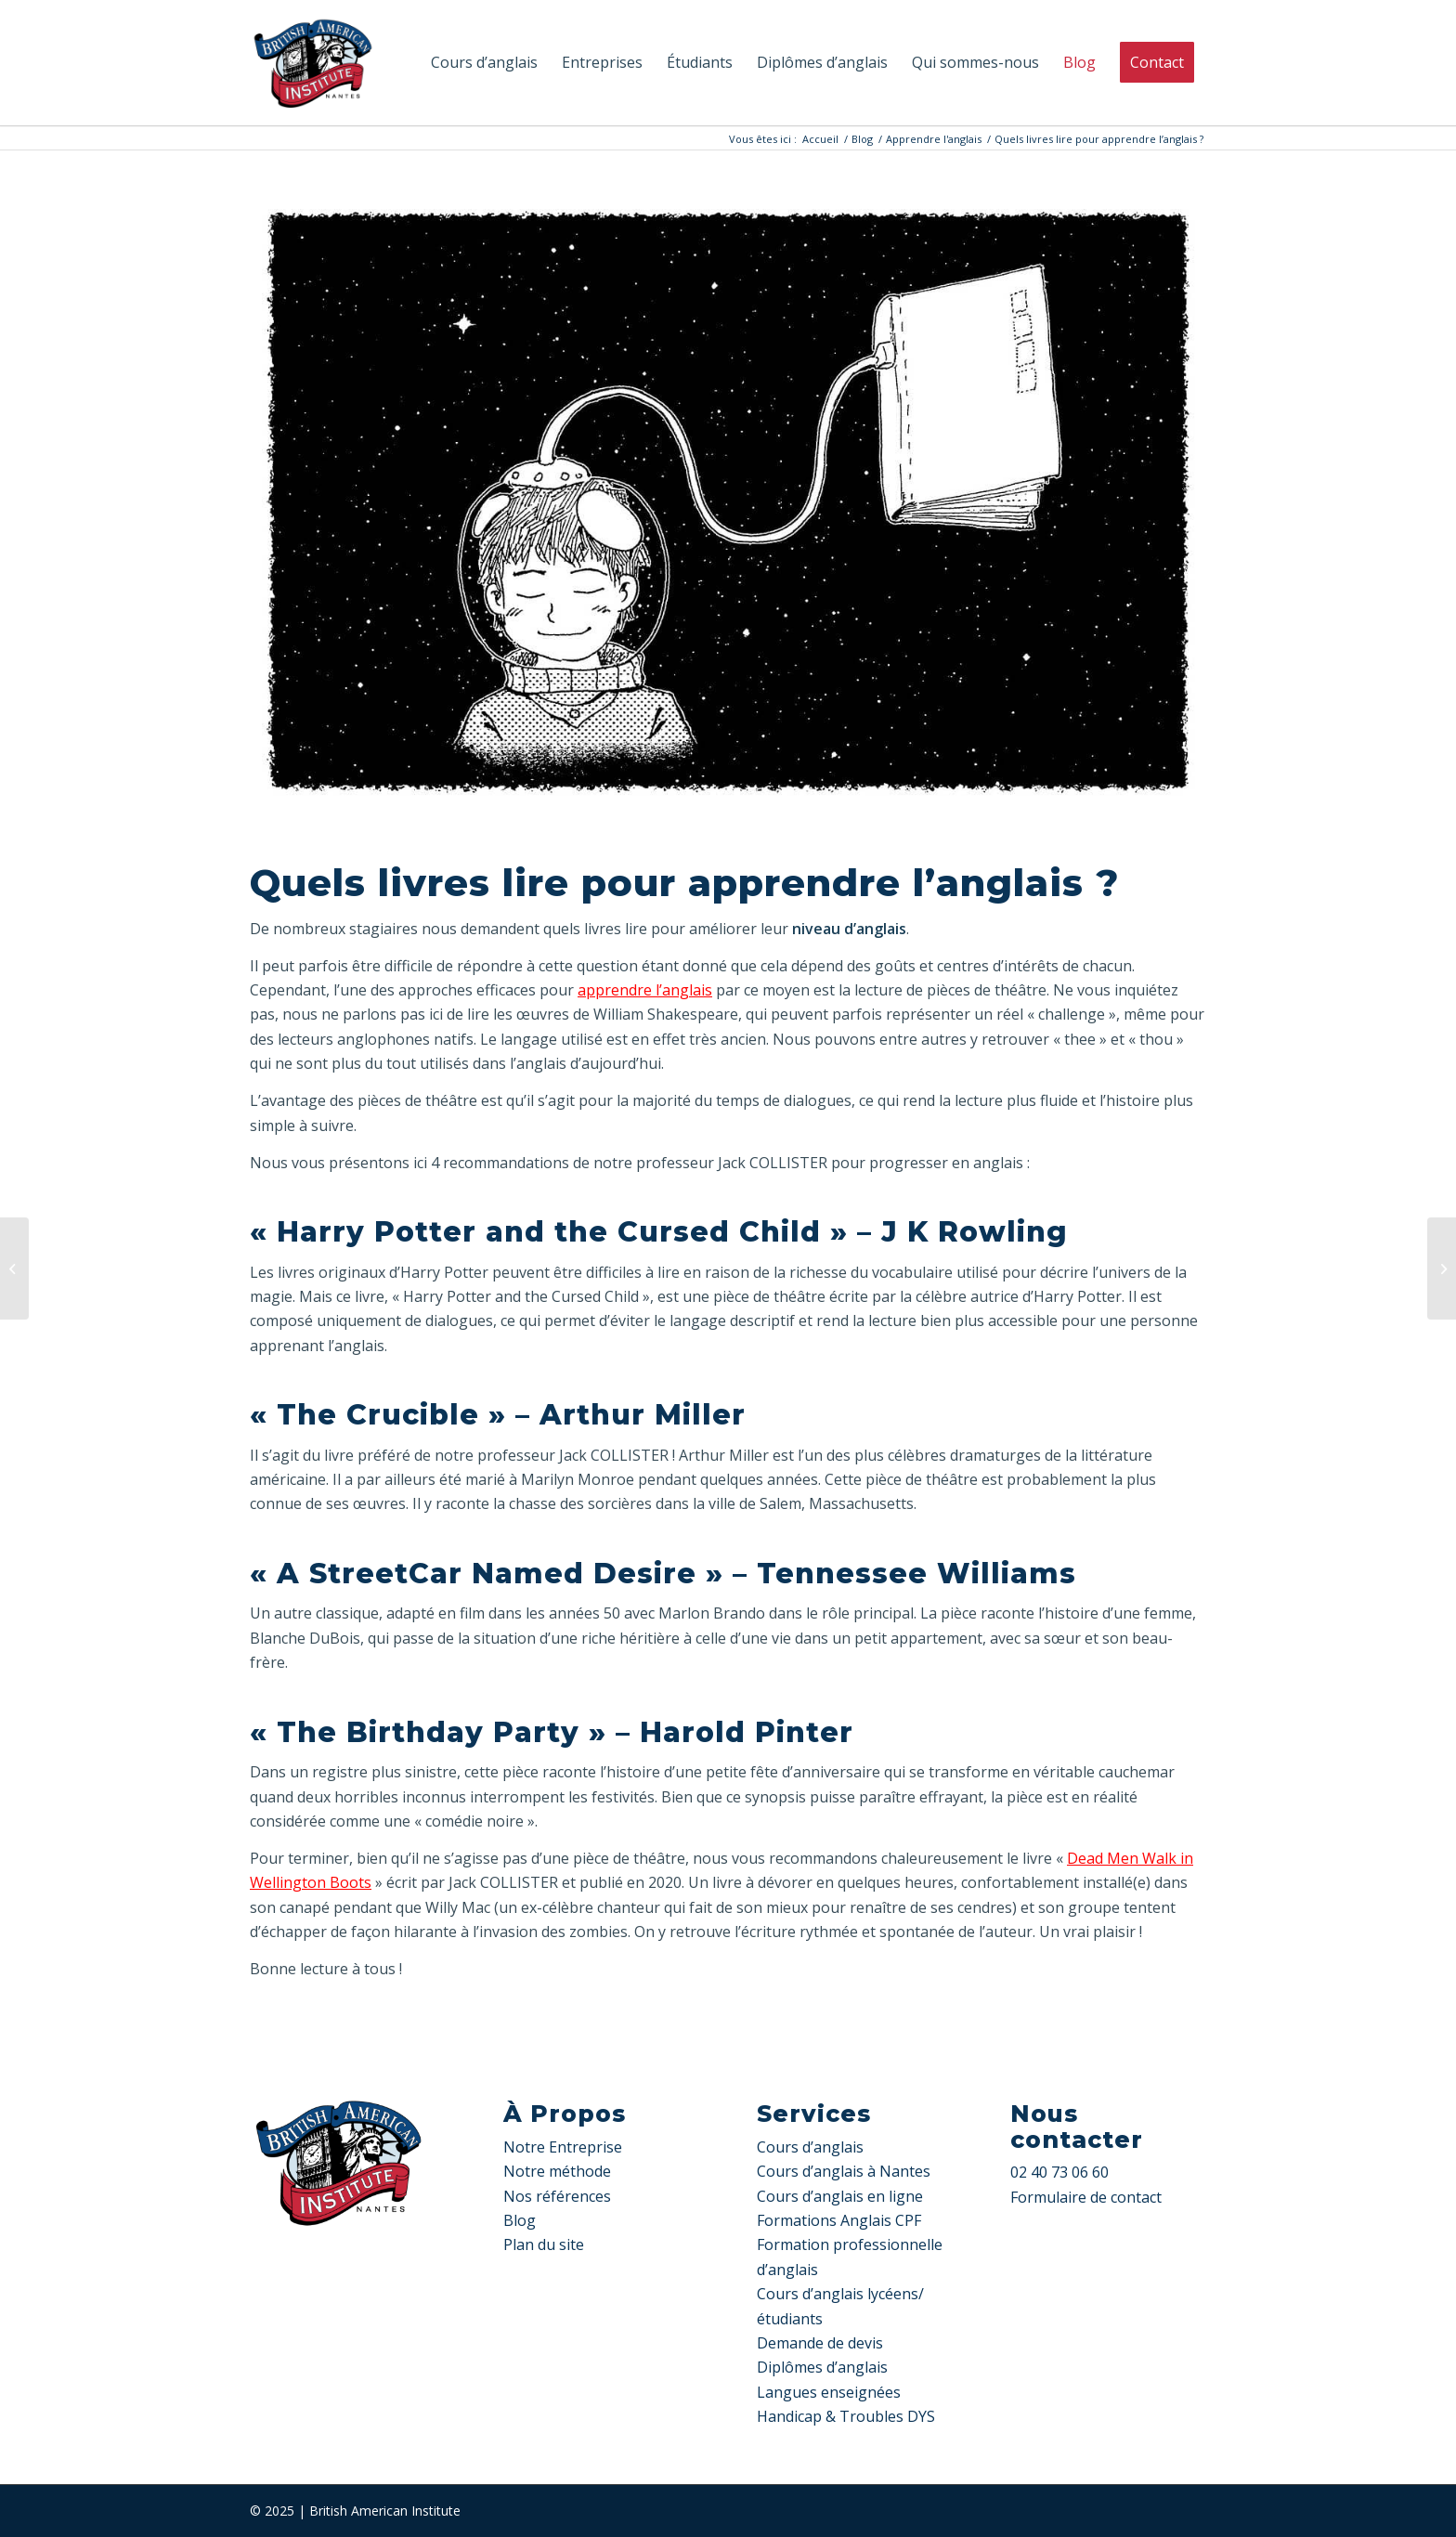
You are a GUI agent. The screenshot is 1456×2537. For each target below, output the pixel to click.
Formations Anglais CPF (839, 2220)
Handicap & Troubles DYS (846, 2416)
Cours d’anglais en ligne (840, 2196)
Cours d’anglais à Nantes (843, 2171)
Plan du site (543, 2244)
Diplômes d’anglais (822, 2367)
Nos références (557, 2196)
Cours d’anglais (810, 2147)
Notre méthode (557, 2171)
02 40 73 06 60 (1059, 2172)
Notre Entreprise (562, 2147)
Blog (519, 2220)
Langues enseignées (829, 2392)
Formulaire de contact (1086, 2197)
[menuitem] (484, 62)
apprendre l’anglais (645, 990)
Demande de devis (820, 2343)
